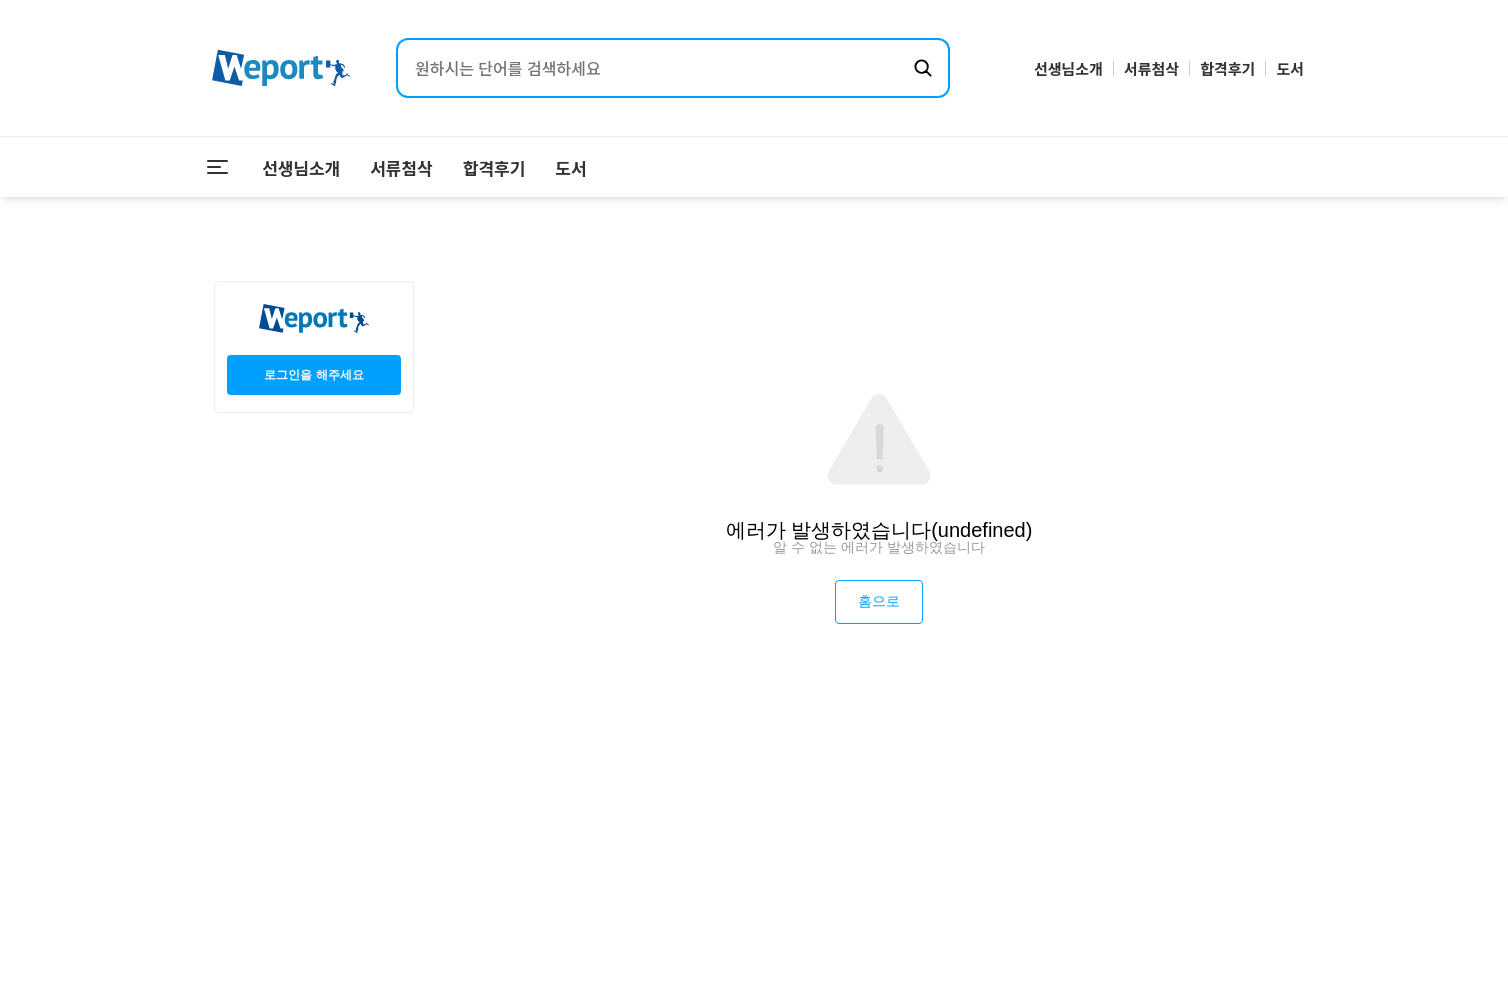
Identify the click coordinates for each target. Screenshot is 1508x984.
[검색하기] (923, 68)
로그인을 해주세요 (313, 375)
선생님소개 (1068, 68)
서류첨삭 (1151, 68)
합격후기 (1227, 68)
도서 (1290, 68)
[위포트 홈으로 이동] (281, 68)
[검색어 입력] (653, 68)
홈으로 (879, 601)
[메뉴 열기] (218, 167)
